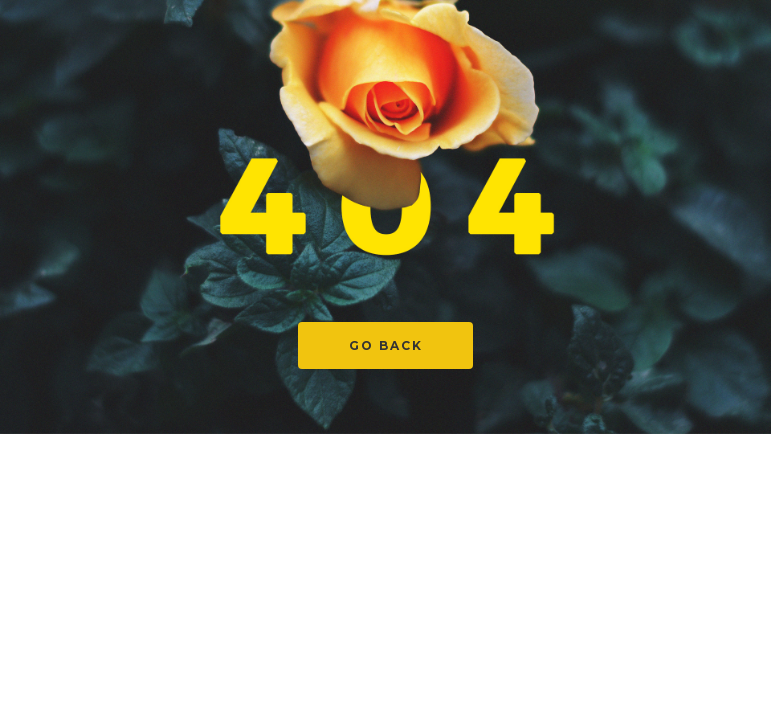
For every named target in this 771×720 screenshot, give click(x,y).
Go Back (386, 345)
